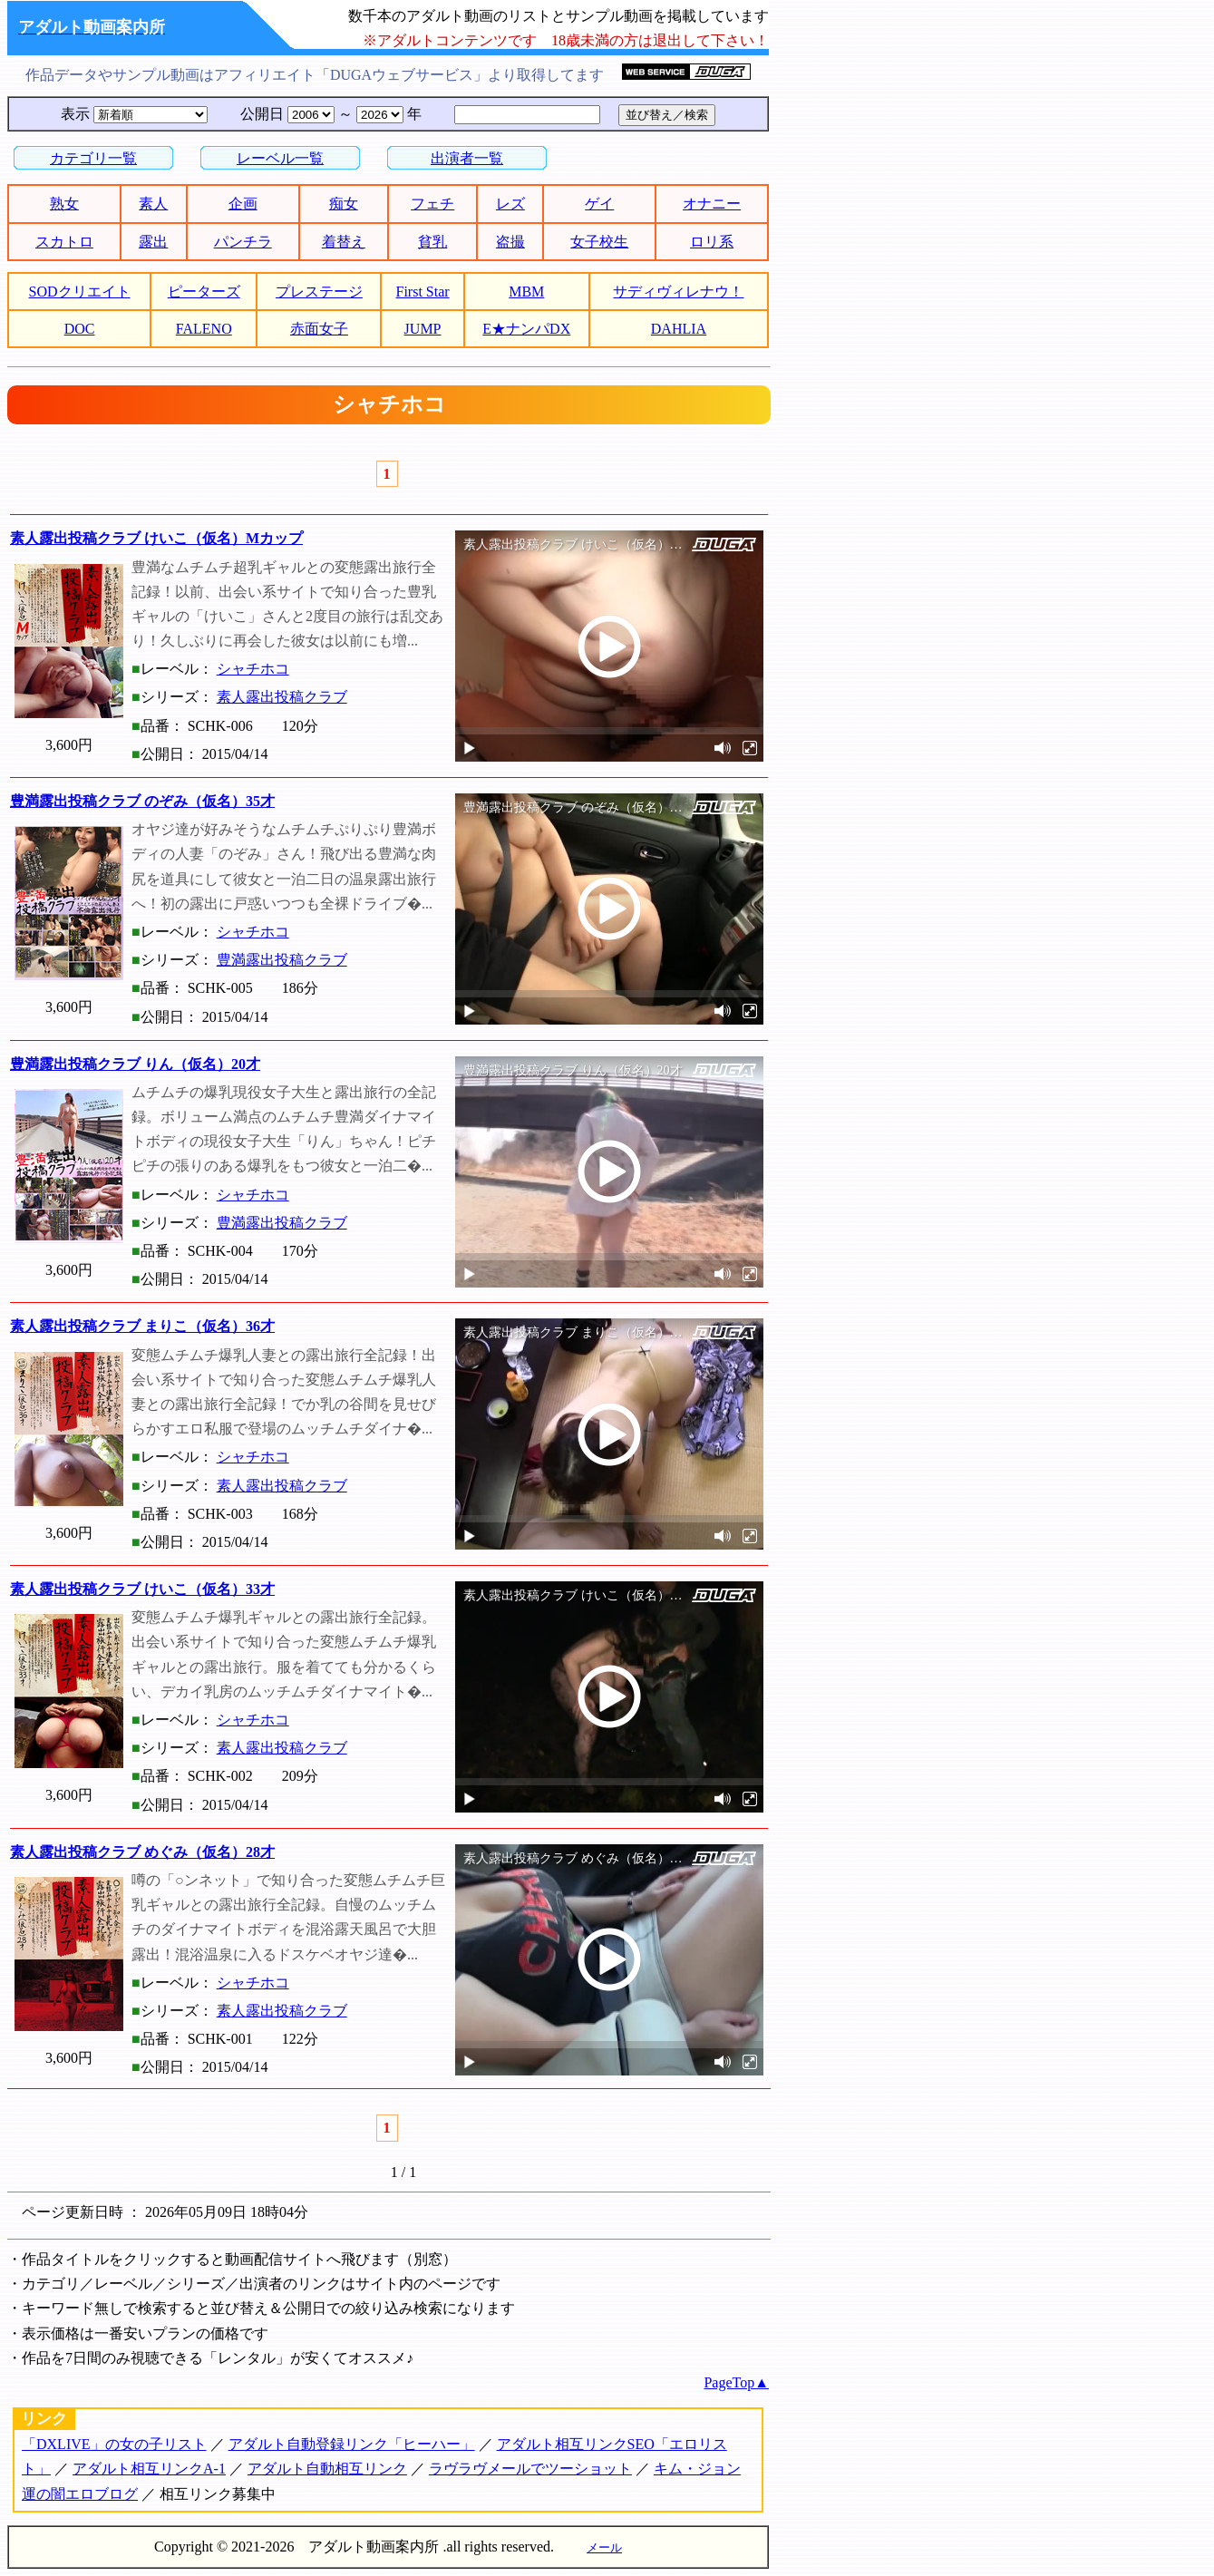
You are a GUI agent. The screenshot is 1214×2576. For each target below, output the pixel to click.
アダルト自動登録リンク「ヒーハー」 (351, 2444)
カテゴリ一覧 (93, 158)
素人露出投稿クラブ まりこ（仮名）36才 (142, 1326)
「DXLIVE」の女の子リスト (114, 2444)
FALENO (204, 328)
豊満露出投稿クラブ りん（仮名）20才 (135, 1064)
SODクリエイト (80, 291)
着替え (343, 241)
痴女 (343, 203)
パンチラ (243, 241)
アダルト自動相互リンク (327, 2468)
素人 (153, 203)
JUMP (423, 328)
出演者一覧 (467, 158)
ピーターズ (204, 291)
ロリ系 (711, 241)
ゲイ (599, 203)
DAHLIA (678, 328)
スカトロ (64, 241)
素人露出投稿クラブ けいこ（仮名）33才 (142, 1589)
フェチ (432, 203)
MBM (526, 291)
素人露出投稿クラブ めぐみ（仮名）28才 (142, 1852)
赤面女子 (319, 328)
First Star (423, 291)
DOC (79, 328)
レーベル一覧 (280, 158)
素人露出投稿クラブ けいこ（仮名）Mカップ (156, 538)
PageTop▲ (736, 2382)
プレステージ (319, 291)
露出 (153, 241)
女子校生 (599, 241)
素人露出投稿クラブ (282, 697)
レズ (510, 203)
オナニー (712, 203)
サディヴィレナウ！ (678, 291)
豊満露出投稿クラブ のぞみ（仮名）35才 (142, 801)
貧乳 (432, 241)
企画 (242, 203)
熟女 (64, 203)
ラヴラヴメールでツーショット (530, 2468)
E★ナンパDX (526, 328)
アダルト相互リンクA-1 (149, 2468)
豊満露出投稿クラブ (282, 959)
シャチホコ (253, 668)
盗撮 (510, 241)
